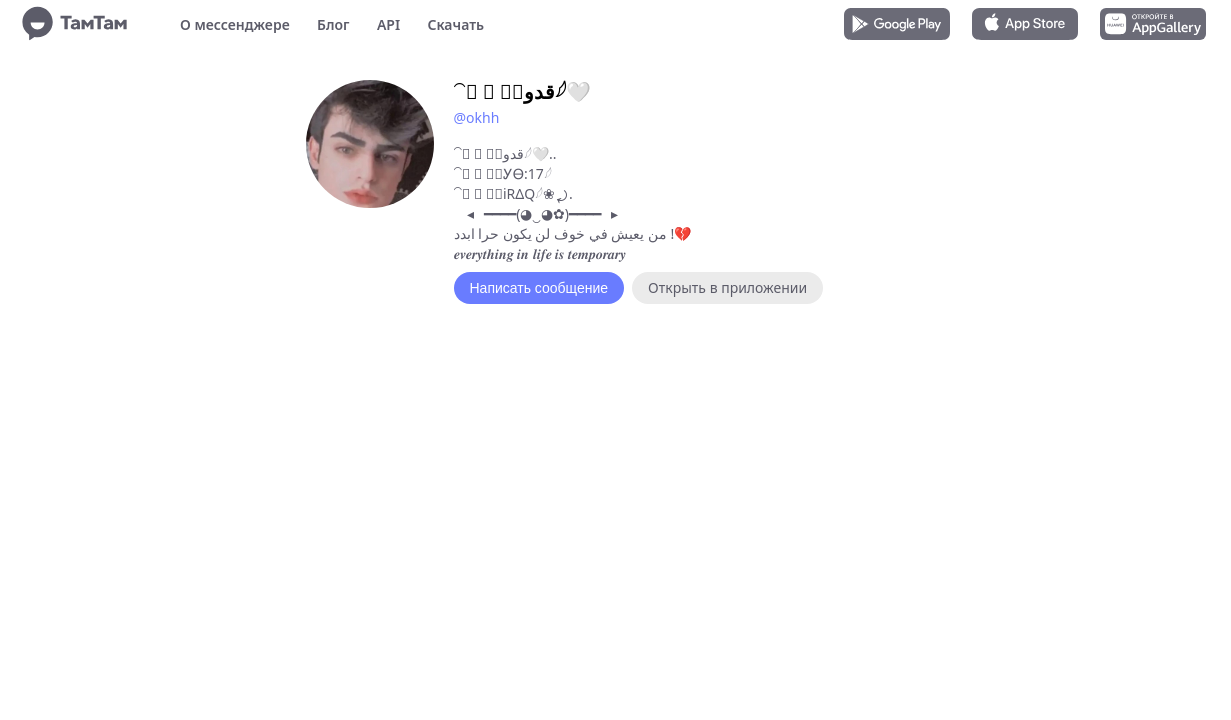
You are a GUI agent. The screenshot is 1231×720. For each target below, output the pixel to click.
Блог (333, 24)
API (388, 24)
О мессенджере (235, 24)
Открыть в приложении (727, 287)
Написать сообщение (539, 288)
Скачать (455, 24)
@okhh (477, 117)
